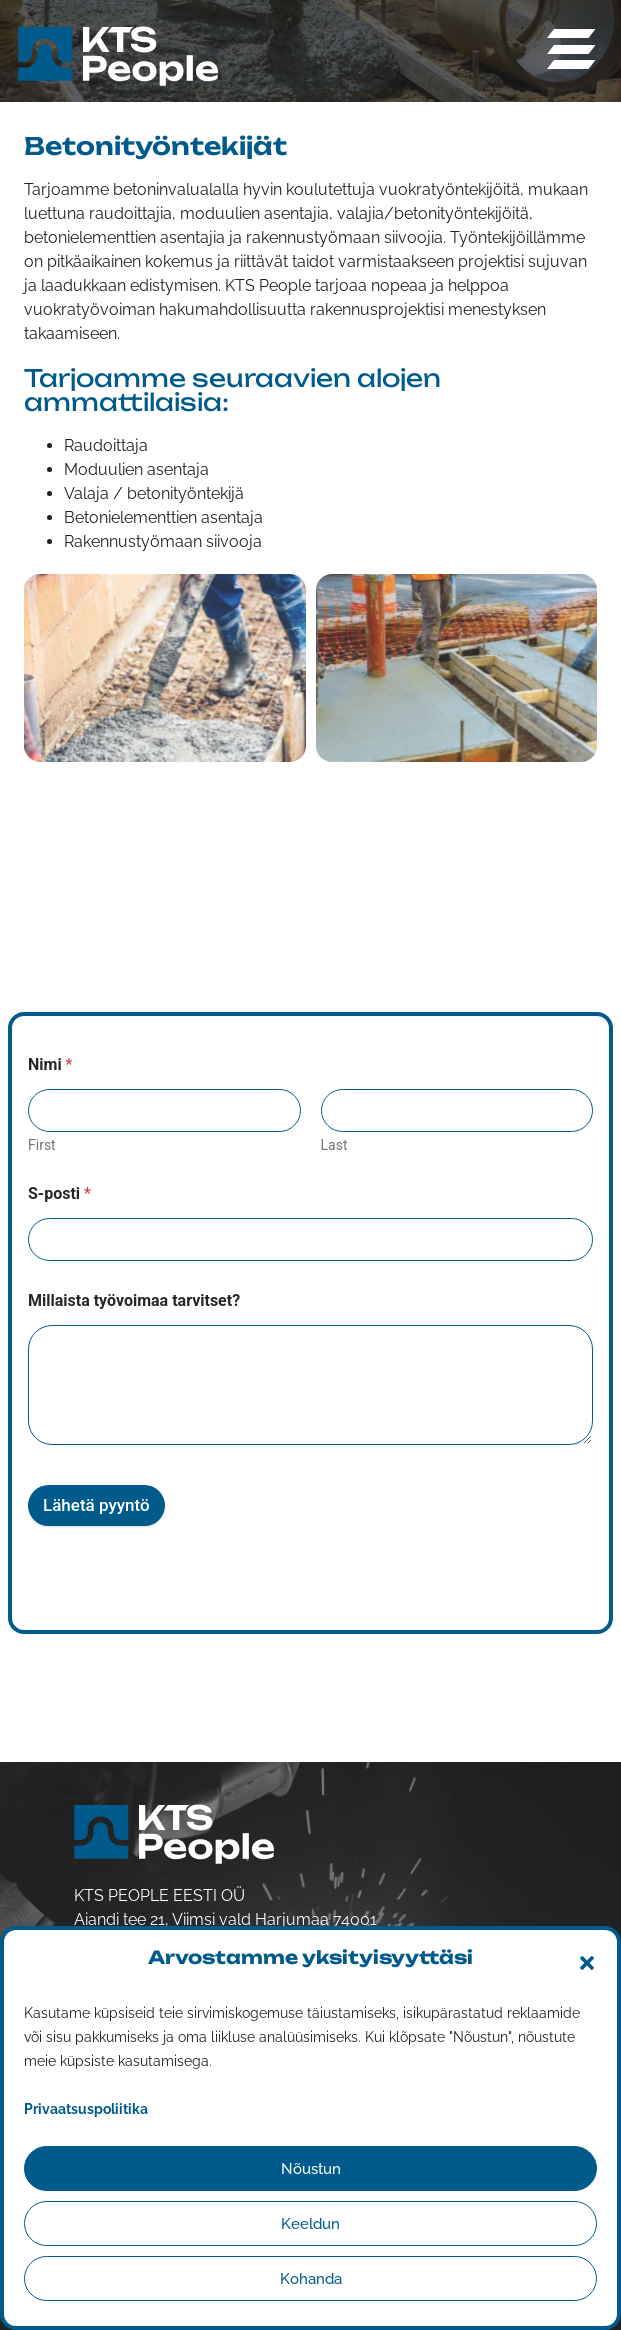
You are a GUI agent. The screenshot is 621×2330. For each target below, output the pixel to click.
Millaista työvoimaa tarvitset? (134, 1300)
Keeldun (310, 2224)
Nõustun (311, 2169)
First (42, 1145)
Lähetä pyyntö (96, 1505)
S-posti (59, 1193)
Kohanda (311, 2279)
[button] (587, 1963)
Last (334, 1145)
